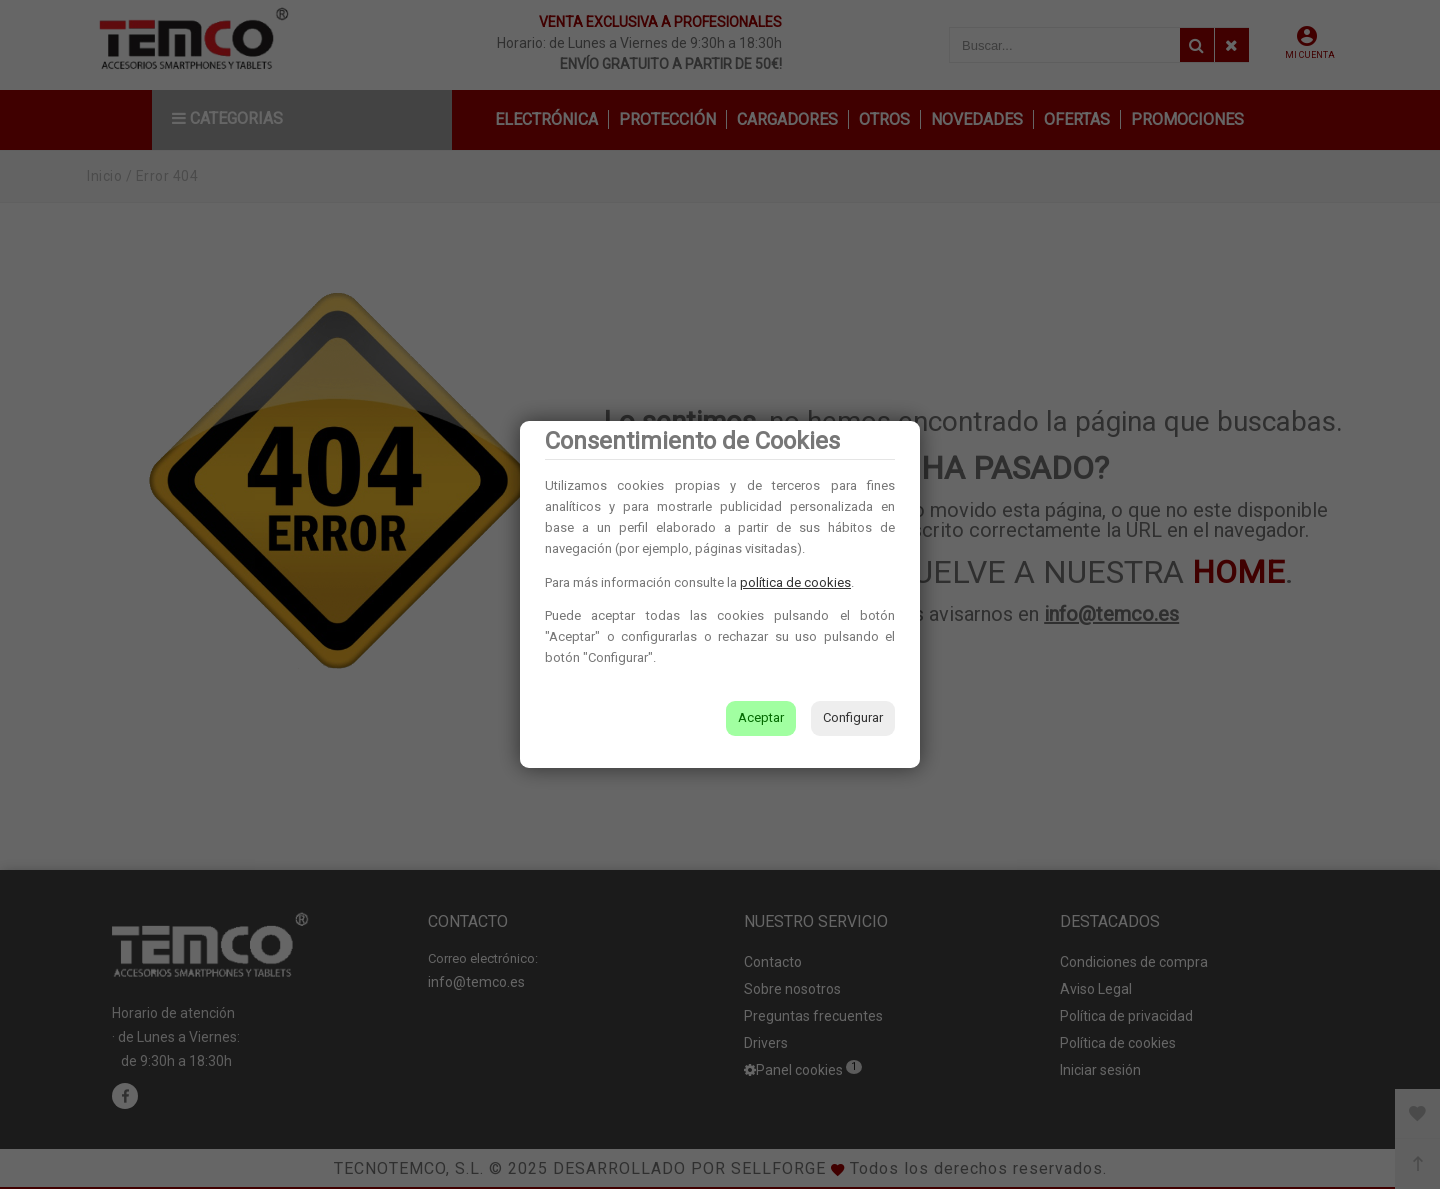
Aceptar (761, 717)
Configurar (853, 717)
